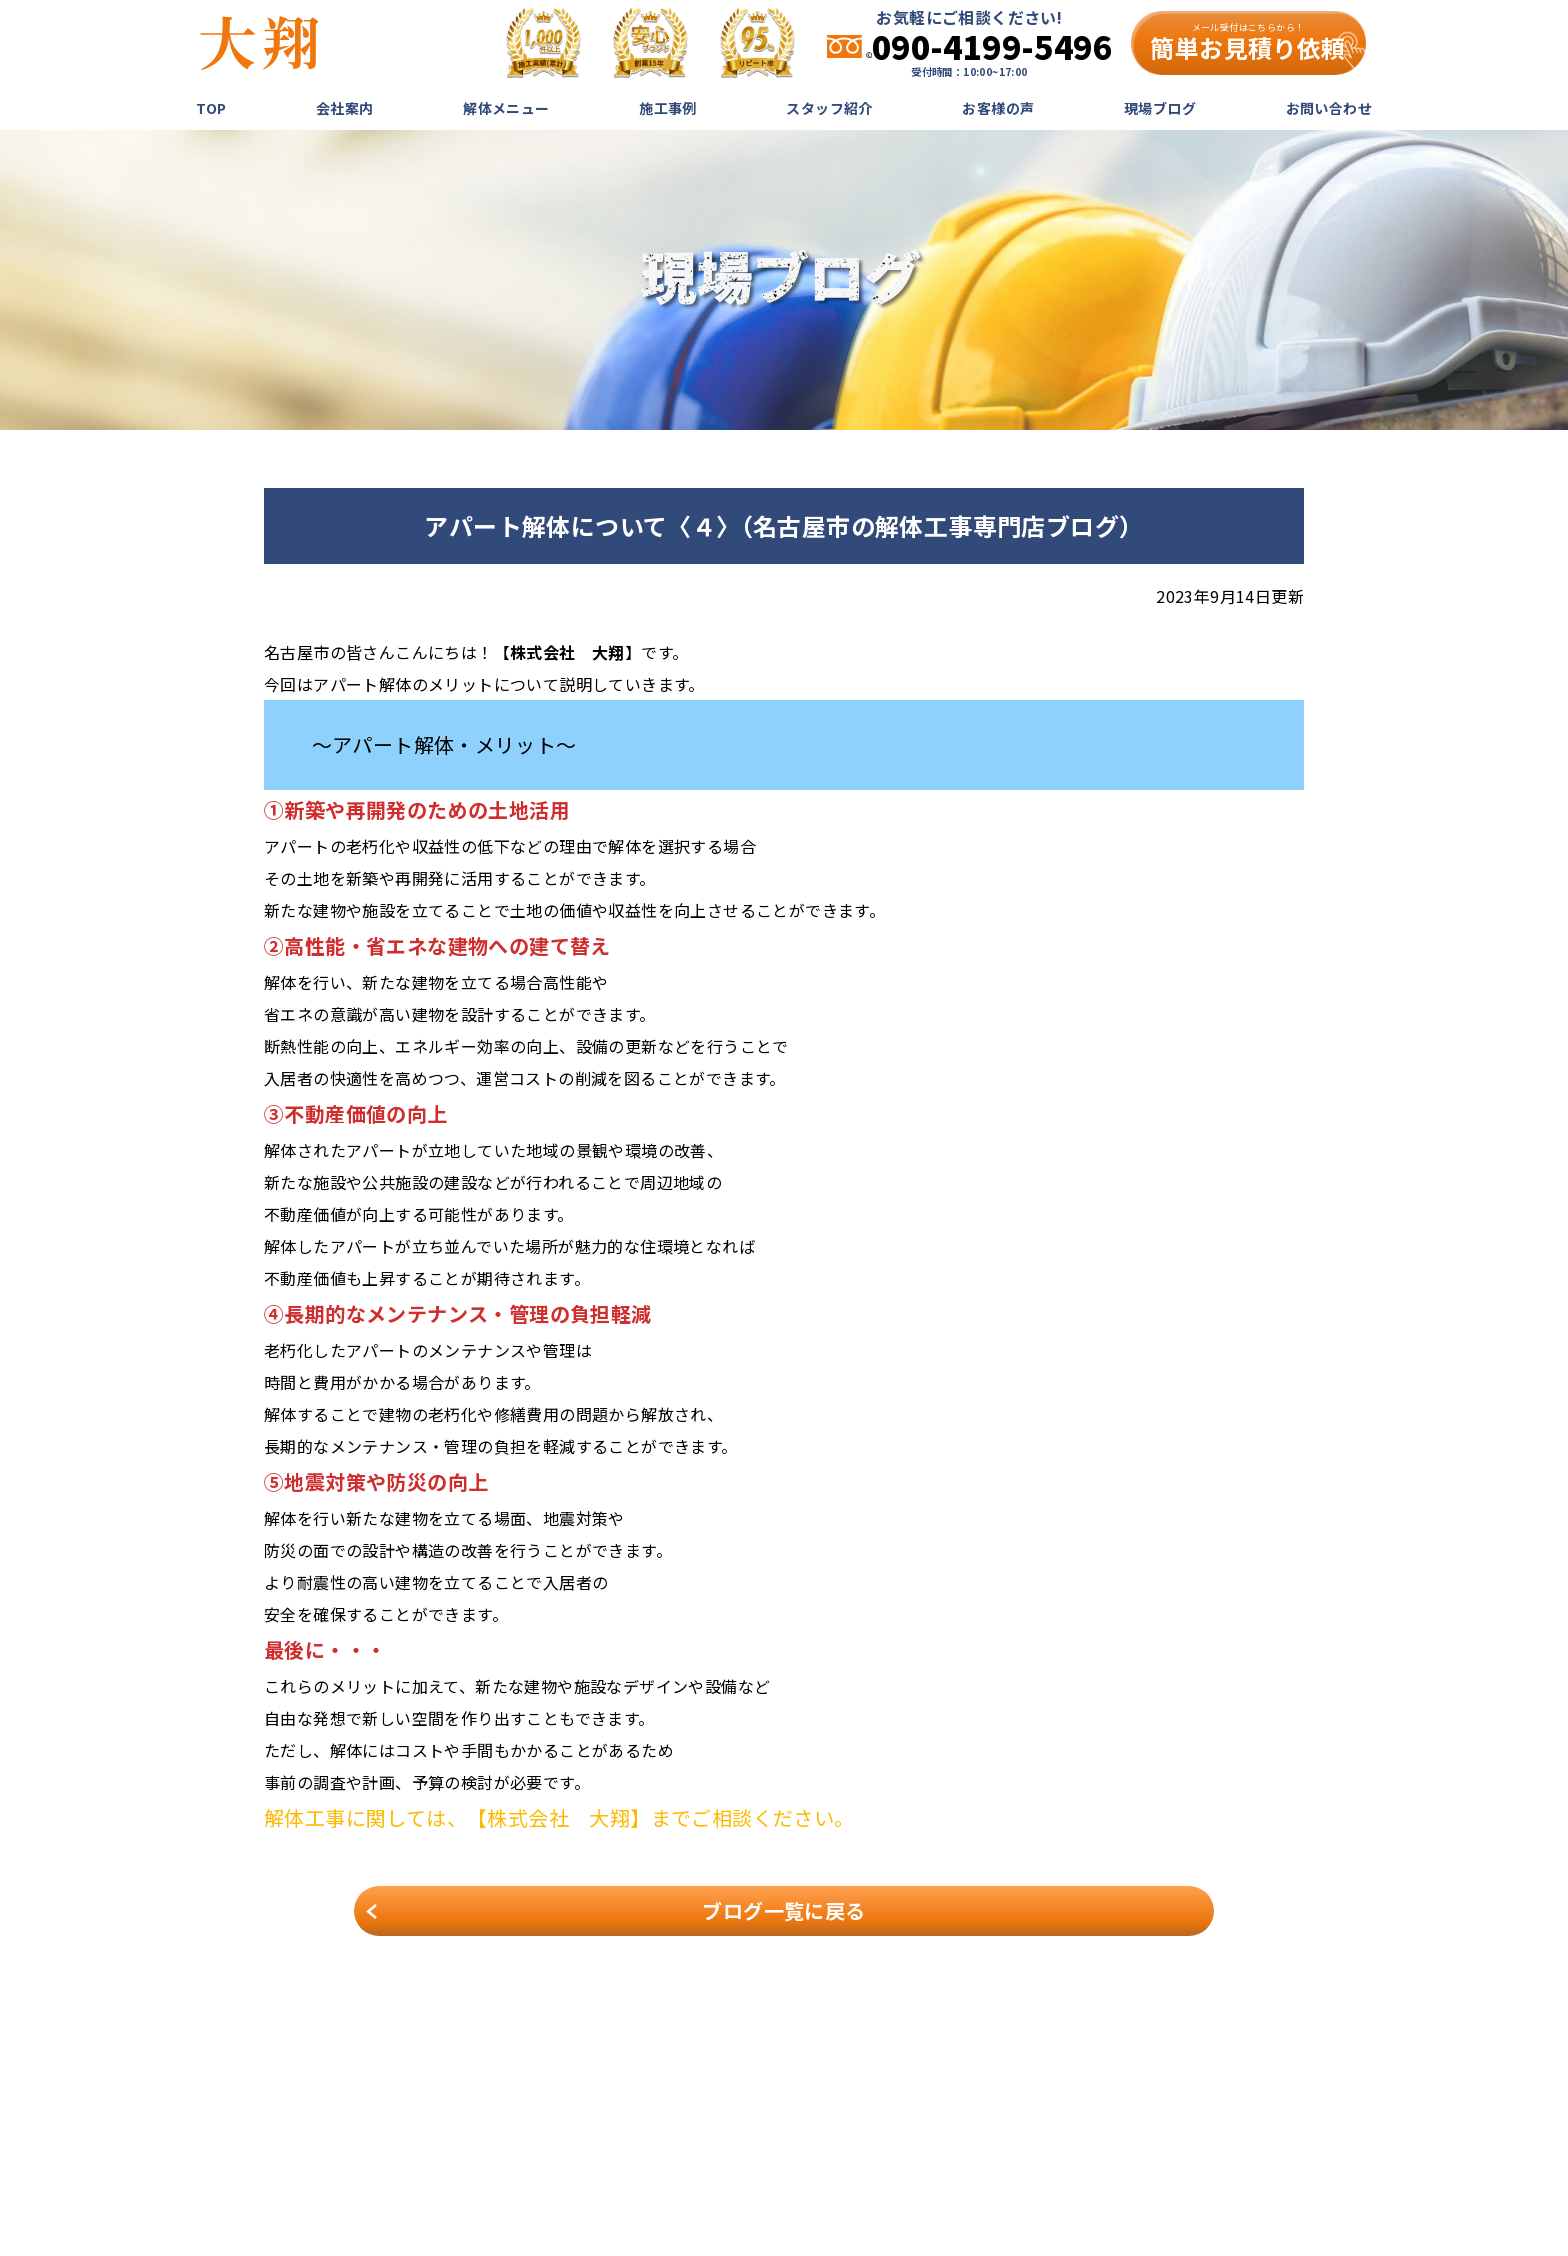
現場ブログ (1160, 108)
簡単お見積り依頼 (1247, 43)
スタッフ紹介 (829, 108)
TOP (211, 108)
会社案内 (345, 108)
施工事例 (668, 108)
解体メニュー (506, 108)
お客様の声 (998, 108)
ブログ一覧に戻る (783, 1910)
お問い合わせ (1329, 108)
